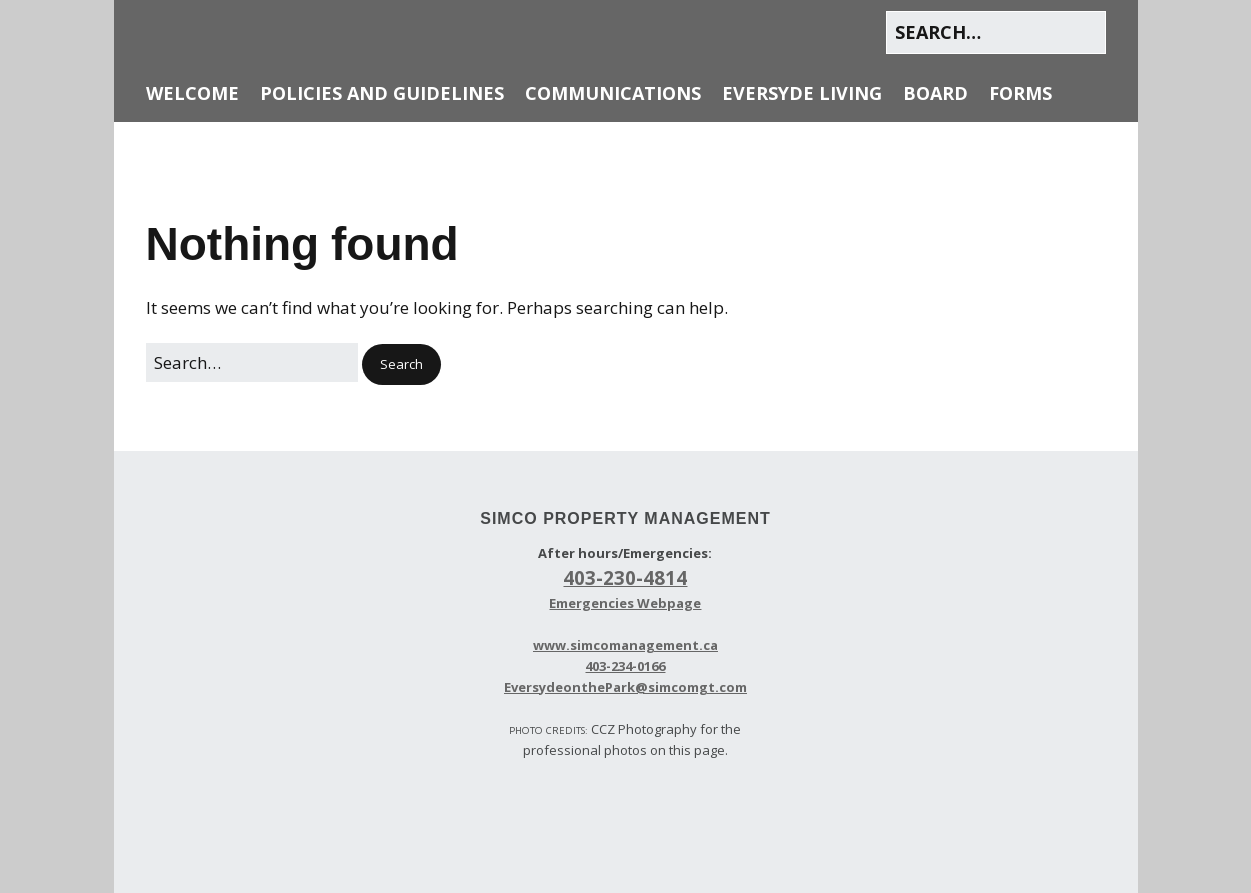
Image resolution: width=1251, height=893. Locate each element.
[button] (401, 364)
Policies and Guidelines (382, 93)
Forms (1020, 93)
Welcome (192, 93)
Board (935, 93)
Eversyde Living (802, 93)
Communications (613, 93)
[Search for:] (996, 32)
